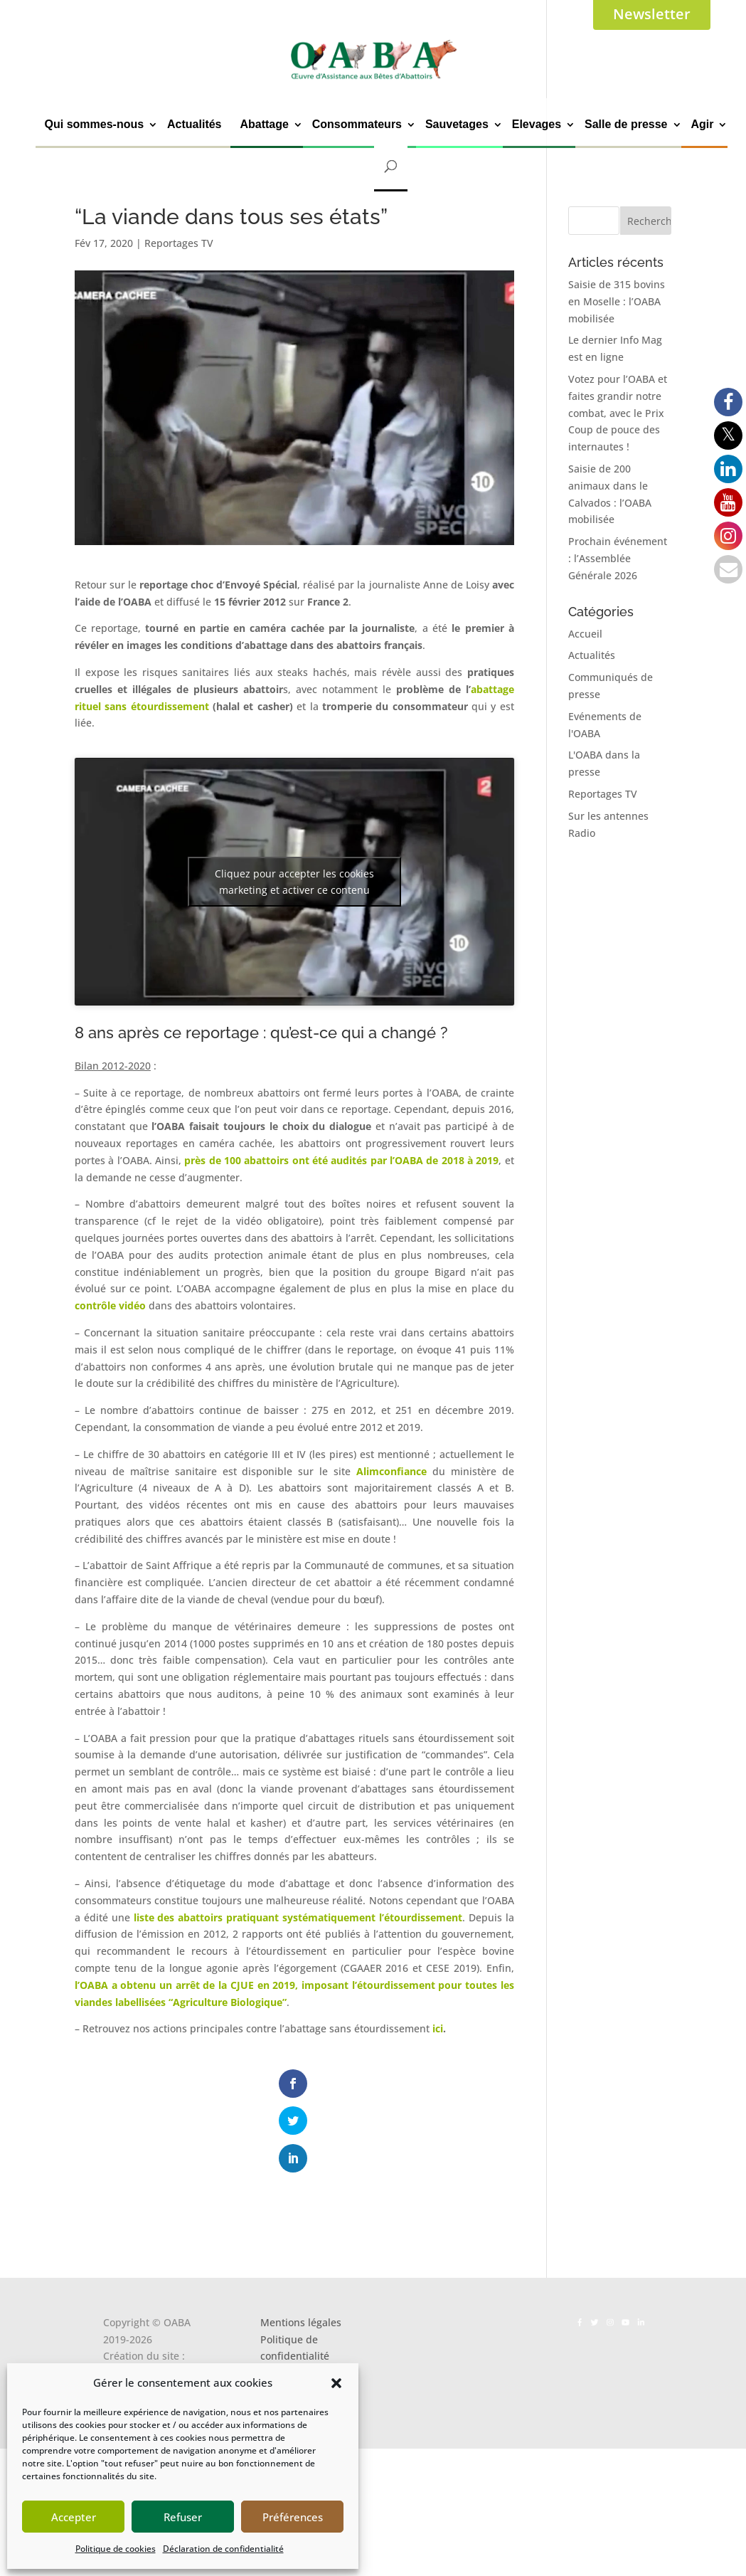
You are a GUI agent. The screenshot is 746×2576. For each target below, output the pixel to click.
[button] (336, 2383)
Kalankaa (125, 2305)
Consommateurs (357, 124)
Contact (278, 2322)
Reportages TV (178, 243)
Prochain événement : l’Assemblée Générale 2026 (617, 558)
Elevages (536, 124)
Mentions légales (300, 2254)
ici (437, 2028)
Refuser (183, 2517)
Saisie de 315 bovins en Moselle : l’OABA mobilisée (616, 301)
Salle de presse (626, 124)
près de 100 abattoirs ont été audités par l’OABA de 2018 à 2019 (341, 1160)
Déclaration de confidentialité (223, 2549)
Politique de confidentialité (294, 2280)
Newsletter (652, 13)
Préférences (292, 2517)
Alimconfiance (391, 1471)
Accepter (73, 2517)
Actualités (194, 124)
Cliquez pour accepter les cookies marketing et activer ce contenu (294, 882)
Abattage (264, 124)
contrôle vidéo (110, 1305)
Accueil (585, 633)
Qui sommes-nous (94, 124)
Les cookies (287, 2305)
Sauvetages (457, 124)
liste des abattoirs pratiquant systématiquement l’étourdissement (298, 1917)
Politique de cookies (115, 2549)
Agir (702, 124)
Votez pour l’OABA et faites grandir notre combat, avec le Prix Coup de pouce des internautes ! (617, 412)
